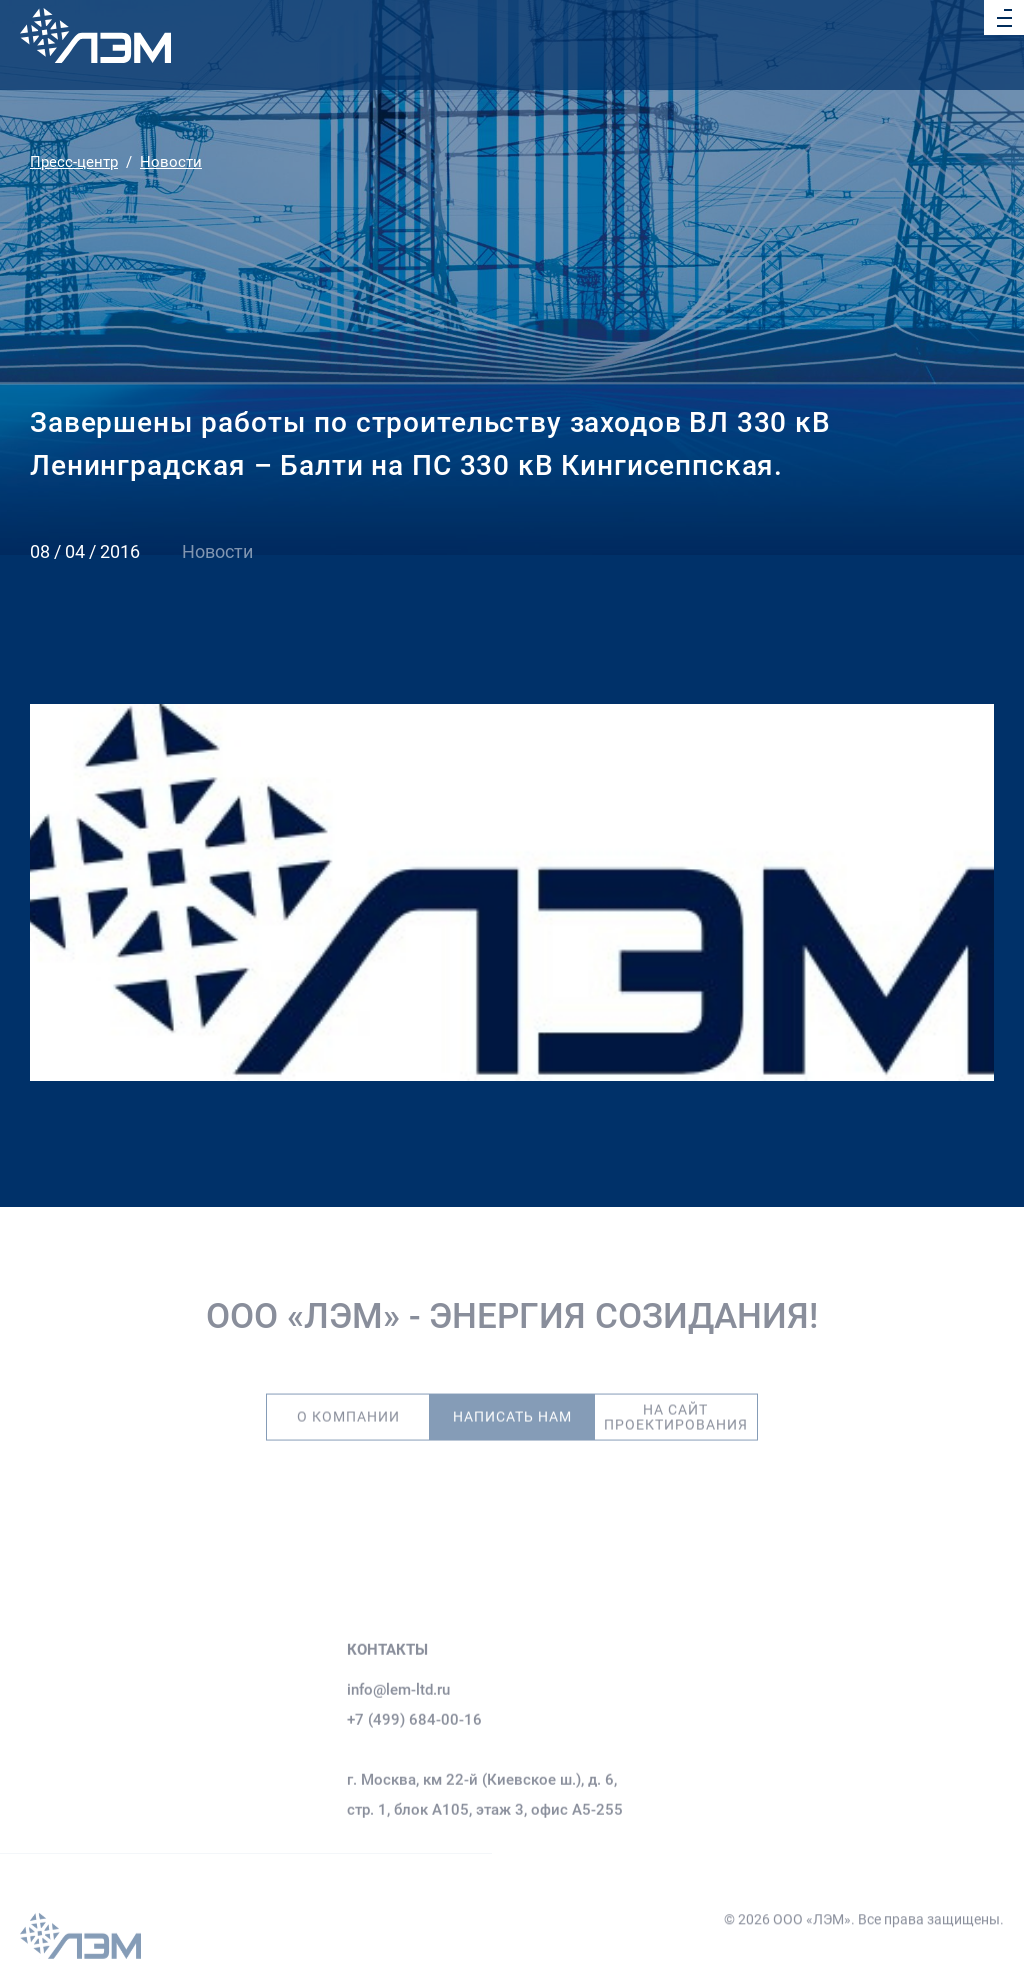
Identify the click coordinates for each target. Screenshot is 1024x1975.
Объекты (51, 1897)
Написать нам (512, 1404)
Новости (171, 162)
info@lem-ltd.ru (398, 1737)
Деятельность (70, 1864)
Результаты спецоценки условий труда (784, 1644)
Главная (48, 1798)
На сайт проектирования (676, 1405)
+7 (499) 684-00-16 (414, 1767)
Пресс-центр (74, 162)
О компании (348, 1404)
